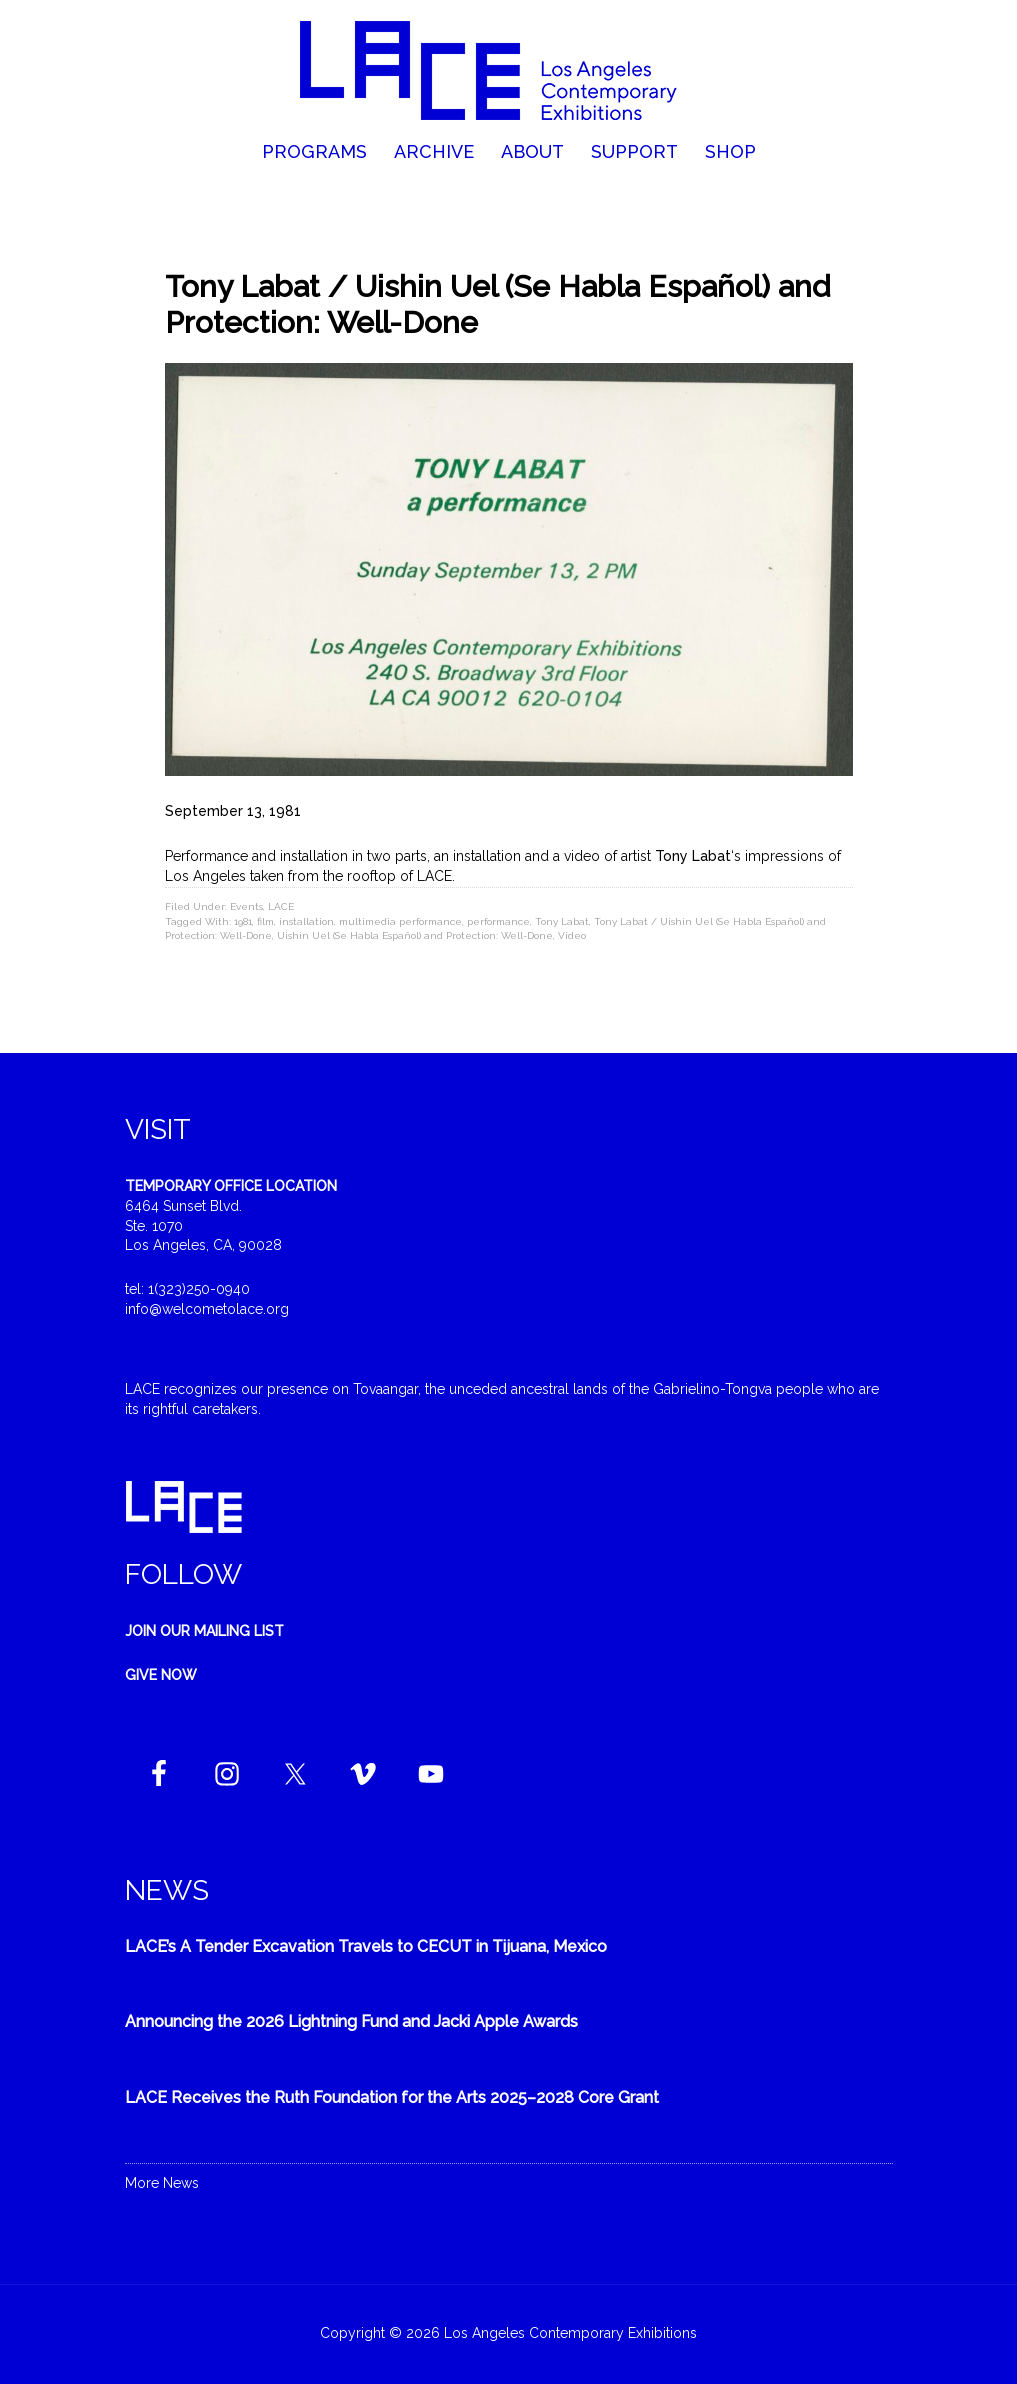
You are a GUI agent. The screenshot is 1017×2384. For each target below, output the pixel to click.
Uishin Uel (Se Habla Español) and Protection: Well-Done (415, 935)
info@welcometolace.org (207, 1309)
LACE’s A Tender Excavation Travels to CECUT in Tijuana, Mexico (366, 1946)
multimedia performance (400, 921)
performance (498, 921)
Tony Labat (562, 921)
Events (246, 906)
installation (306, 921)
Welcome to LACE (508, 70)
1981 (243, 921)
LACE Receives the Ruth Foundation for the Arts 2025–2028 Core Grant (392, 2097)
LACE (281, 906)
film (265, 921)
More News (162, 2183)
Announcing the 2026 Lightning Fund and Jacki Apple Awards (351, 2021)
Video (572, 935)
